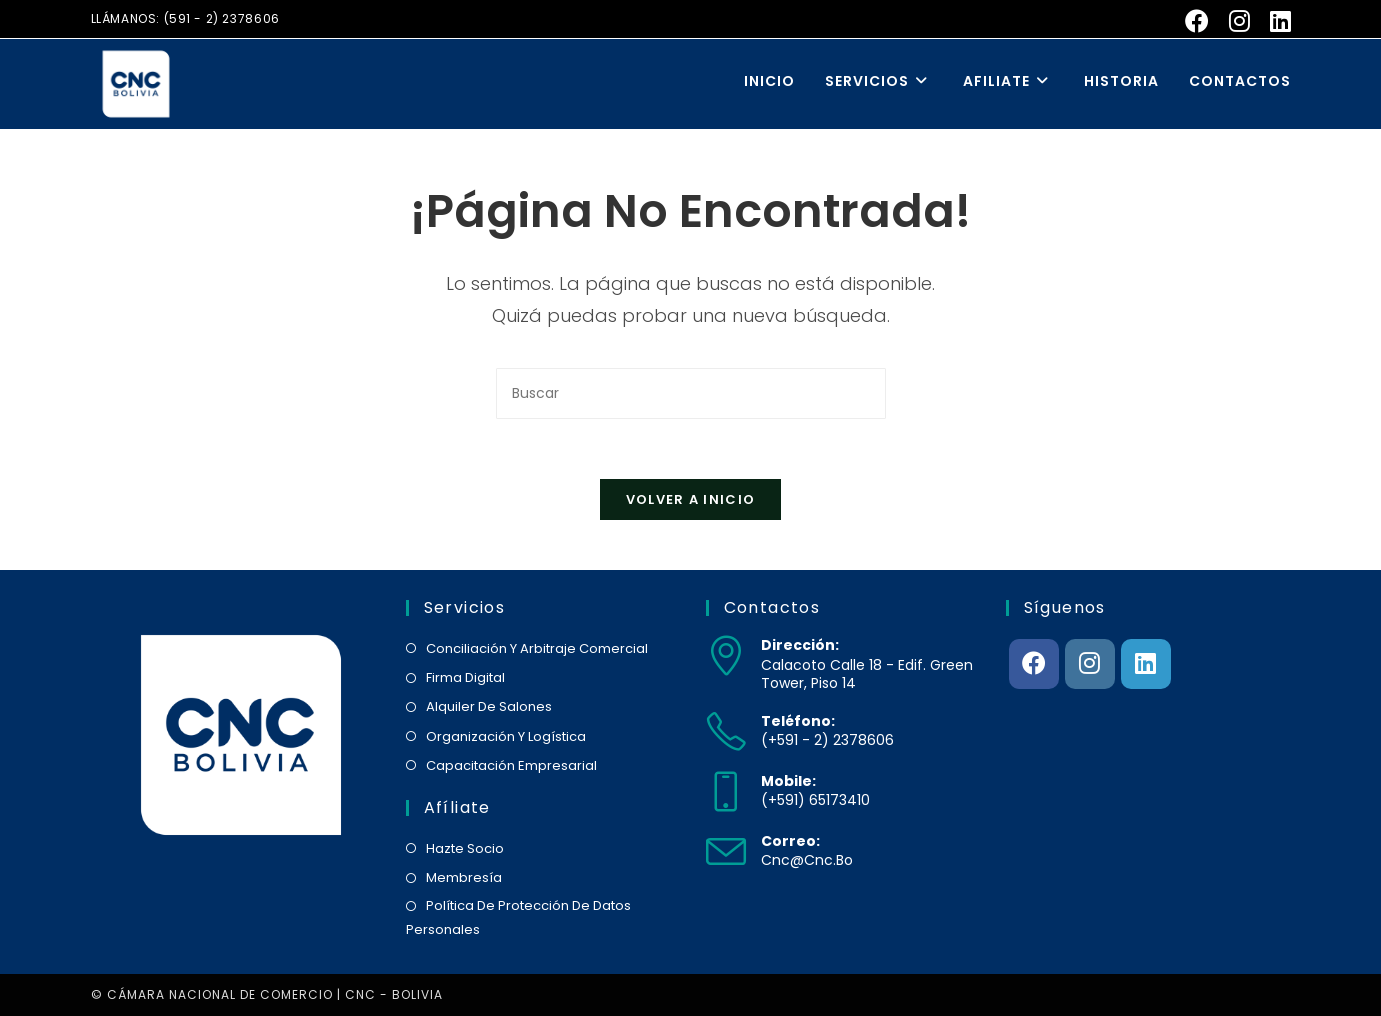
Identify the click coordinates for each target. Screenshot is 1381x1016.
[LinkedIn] (1146, 664)
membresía (464, 877)
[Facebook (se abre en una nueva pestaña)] (1197, 21)
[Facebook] (1034, 664)
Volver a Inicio (691, 499)
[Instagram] (1090, 664)
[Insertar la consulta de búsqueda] (691, 393)
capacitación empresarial (511, 765)
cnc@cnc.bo (807, 860)
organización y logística (506, 736)
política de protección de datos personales (518, 917)
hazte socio (465, 848)
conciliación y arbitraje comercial (537, 648)
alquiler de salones (489, 706)
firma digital (465, 677)
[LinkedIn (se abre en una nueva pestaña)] (1275, 21)
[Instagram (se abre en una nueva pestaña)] (1239, 21)
